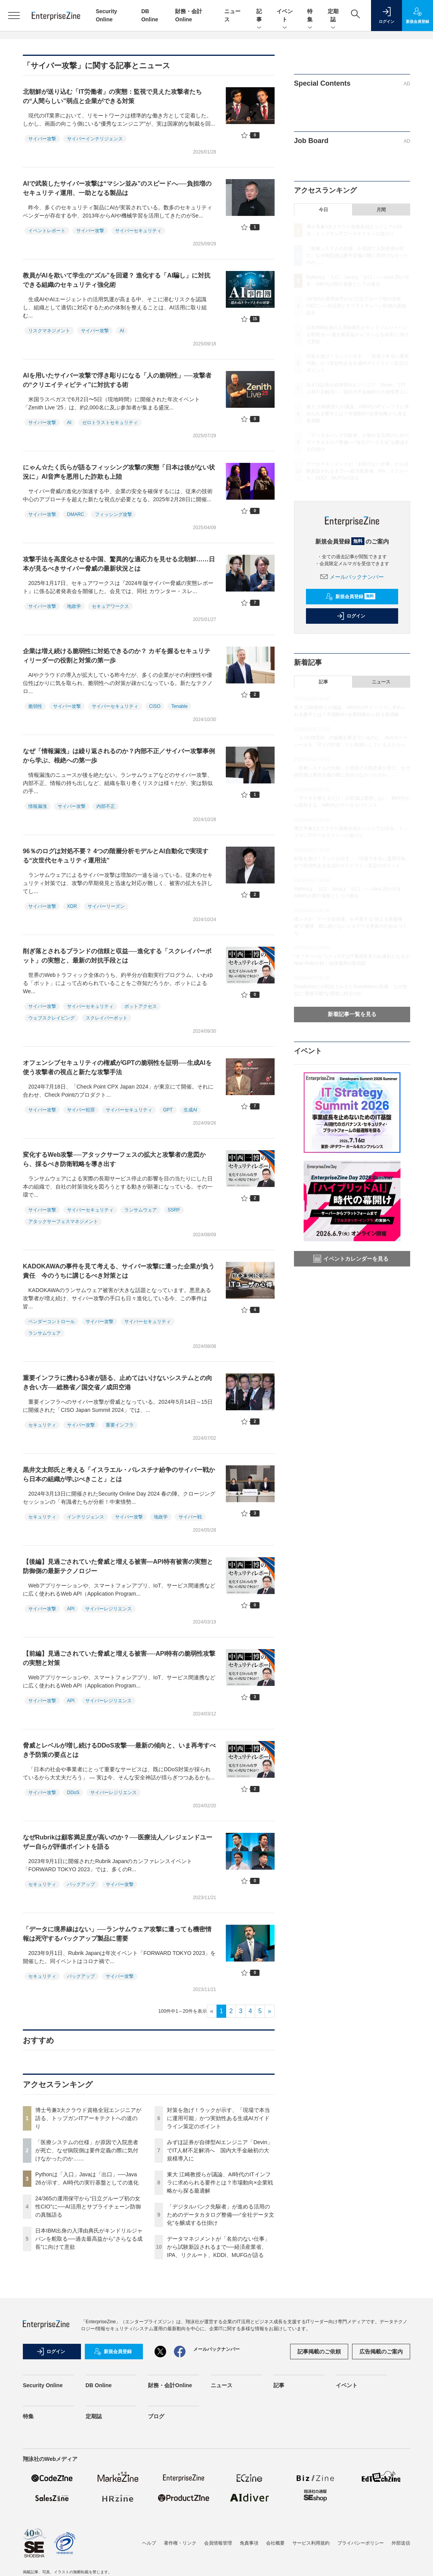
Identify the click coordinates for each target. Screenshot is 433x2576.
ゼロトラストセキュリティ (110, 422)
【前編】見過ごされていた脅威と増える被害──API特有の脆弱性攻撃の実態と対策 (119, 1658)
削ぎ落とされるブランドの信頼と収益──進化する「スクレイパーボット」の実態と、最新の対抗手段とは (117, 956)
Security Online (43, 2385)
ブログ (156, 2416)
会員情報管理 (218, 2543)
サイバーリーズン (106, 906)
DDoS (73, 1792)
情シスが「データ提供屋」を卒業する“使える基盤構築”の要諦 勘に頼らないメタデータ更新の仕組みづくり (350, 926)
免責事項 (249, 2543)
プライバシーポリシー (360, 2543)
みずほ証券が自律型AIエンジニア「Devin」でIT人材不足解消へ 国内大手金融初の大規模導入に (220, 2150)
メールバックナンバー (352, 577)
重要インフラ (120, 1425)
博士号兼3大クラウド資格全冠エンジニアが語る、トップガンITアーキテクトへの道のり (88, 2118)
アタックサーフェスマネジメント (63, 1221)
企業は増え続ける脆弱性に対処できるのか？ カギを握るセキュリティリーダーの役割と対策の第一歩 (116, 656)
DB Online (99, 2385)
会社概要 (275, 2543)
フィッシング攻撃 (113, 514)
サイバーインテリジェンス (95, 138)
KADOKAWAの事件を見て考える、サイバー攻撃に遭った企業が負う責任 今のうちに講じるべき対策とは (119, 1271)
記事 (259, 16)
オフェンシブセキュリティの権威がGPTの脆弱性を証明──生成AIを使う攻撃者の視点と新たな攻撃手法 (117, 1067)
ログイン (351, 616)
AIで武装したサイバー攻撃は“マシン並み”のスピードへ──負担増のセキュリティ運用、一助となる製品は (117, 188)
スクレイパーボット (106, 1018)
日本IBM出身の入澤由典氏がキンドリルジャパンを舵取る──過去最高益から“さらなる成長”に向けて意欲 (89, 2238)
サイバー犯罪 (81, 1110)
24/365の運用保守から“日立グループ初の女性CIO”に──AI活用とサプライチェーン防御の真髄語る (88, 2206)
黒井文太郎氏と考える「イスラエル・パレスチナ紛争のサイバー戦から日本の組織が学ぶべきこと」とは (119, 1474)
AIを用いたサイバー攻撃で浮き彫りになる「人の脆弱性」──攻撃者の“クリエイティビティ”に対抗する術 (117, 380)
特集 (310, 16)
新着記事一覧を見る (352, 1014)
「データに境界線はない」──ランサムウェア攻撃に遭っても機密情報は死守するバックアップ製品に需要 (117, 1934)
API (70, 1609)
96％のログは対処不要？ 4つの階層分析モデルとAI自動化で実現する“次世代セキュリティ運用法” (115, 856)
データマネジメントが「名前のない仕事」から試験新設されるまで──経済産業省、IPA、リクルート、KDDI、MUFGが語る (218, 2247)
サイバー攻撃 (42, 138)
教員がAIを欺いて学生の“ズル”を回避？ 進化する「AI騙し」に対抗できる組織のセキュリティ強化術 (116, 280)
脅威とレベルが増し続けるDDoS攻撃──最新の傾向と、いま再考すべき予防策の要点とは (119, 1750)
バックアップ (81, 1884)
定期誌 (333, 16)
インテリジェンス (85, 1517)
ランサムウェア (140, 1210)
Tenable (179, 706)
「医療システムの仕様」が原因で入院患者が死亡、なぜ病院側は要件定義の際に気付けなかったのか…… (86, 2150)
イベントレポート (46, 230)
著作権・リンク (180, 2543)
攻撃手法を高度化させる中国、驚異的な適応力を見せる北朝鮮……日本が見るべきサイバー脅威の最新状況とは (119, 564)
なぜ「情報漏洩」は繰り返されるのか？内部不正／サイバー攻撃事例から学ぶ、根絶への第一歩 (119, 756)
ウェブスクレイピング (51, 1018)
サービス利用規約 (311, 2543)
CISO (154, 706)
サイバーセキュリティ (138, 230)
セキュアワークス (110, 606)
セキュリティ (42, 1425)
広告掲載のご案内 (381, 2351)
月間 (381, 209)
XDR (72, 906)
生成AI (190, 1110)
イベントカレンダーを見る (350, 1259)
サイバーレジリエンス (108, 1609)
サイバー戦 (190, 1517)
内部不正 (105, 806)
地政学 (74, 606)
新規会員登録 (350, 596)
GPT (168, 1110)
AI (122, 330)
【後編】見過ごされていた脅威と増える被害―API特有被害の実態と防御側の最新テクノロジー (118, 1566)
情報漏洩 (37, 806)
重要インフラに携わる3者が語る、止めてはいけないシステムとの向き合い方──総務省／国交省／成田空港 (117, 1383)
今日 (323, 209)
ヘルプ (149, 2543)
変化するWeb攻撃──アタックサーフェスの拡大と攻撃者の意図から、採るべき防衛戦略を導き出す (114, 1159)
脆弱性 (35, 706)
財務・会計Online (170, 2385)
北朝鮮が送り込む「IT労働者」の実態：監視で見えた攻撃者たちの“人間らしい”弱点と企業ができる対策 (112, 96)
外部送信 (401, 2543)
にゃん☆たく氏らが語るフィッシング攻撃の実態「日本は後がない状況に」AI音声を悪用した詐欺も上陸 (119, 472)
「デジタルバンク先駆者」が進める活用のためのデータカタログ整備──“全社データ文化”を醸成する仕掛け (220, 2214)
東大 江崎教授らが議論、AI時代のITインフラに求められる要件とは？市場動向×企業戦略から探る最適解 (220, 2182)
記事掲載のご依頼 (319, 2351)
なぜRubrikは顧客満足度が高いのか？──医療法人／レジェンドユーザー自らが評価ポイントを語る (117, 1842)
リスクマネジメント (49, 330)
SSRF (174, 1210)
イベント (285, 16)
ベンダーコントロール (51, 1321)
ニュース (381, 682)
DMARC (75, 514)
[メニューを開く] (14, 15)
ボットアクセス (140, 1006)
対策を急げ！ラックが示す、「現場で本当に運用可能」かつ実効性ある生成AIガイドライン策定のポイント (218, 2118)
